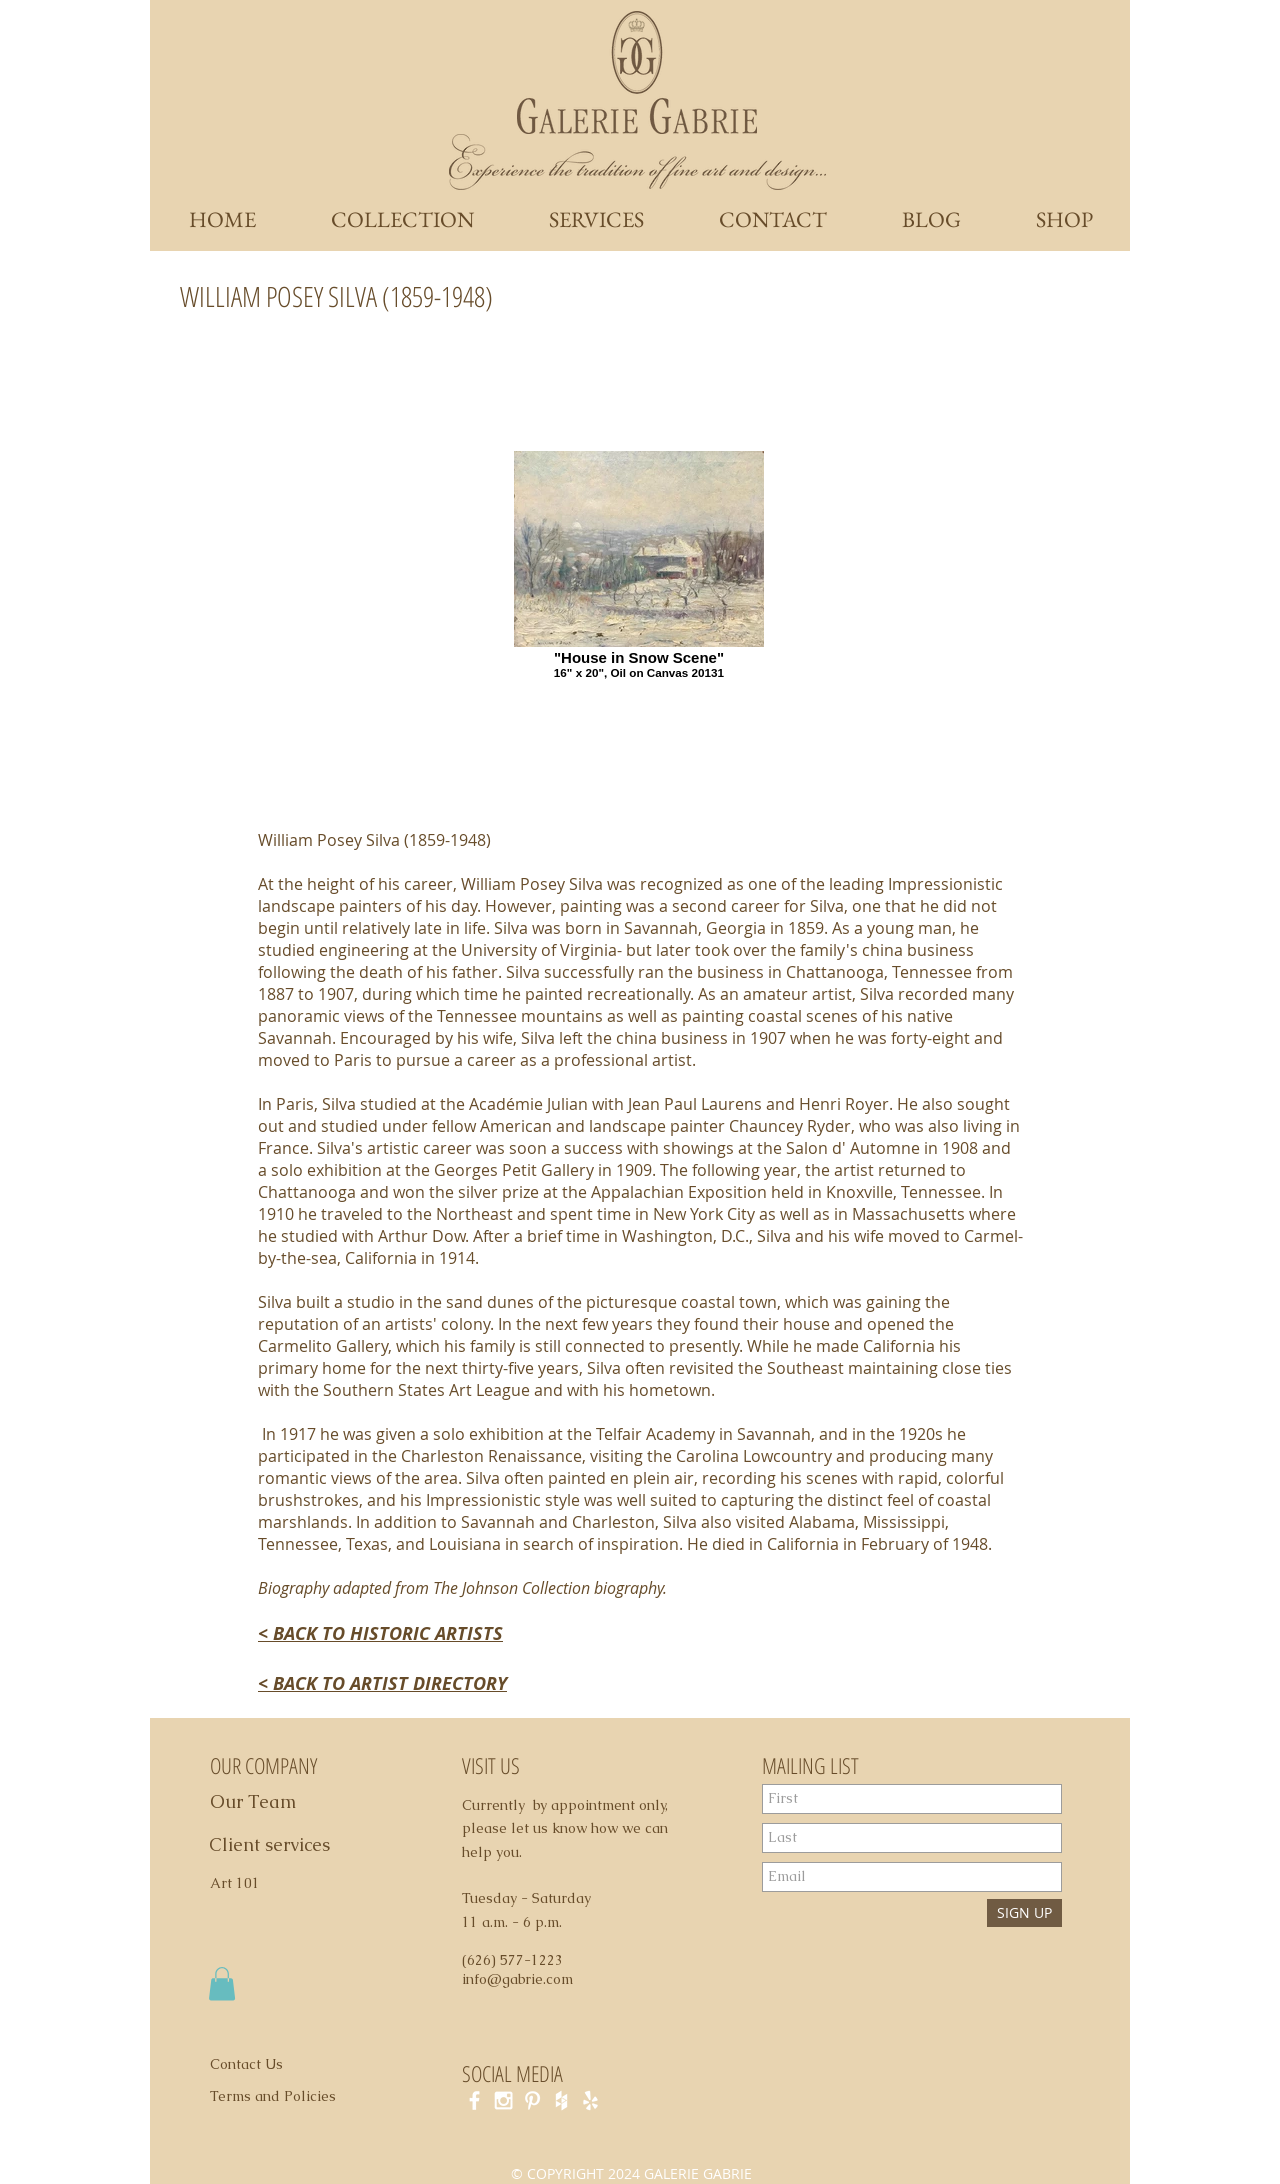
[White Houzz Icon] (561, 2100)
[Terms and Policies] (294, 2097)
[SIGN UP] (1024, 1913)
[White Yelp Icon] (590, 2100)
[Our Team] (275, 1802)
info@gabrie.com (517, 1979)
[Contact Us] (258, 2065)
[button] (222, 1983)
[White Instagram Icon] (503, 2100)
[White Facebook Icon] (474, 2100)
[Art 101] (244, 1884)
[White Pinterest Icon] (532, 2100)
